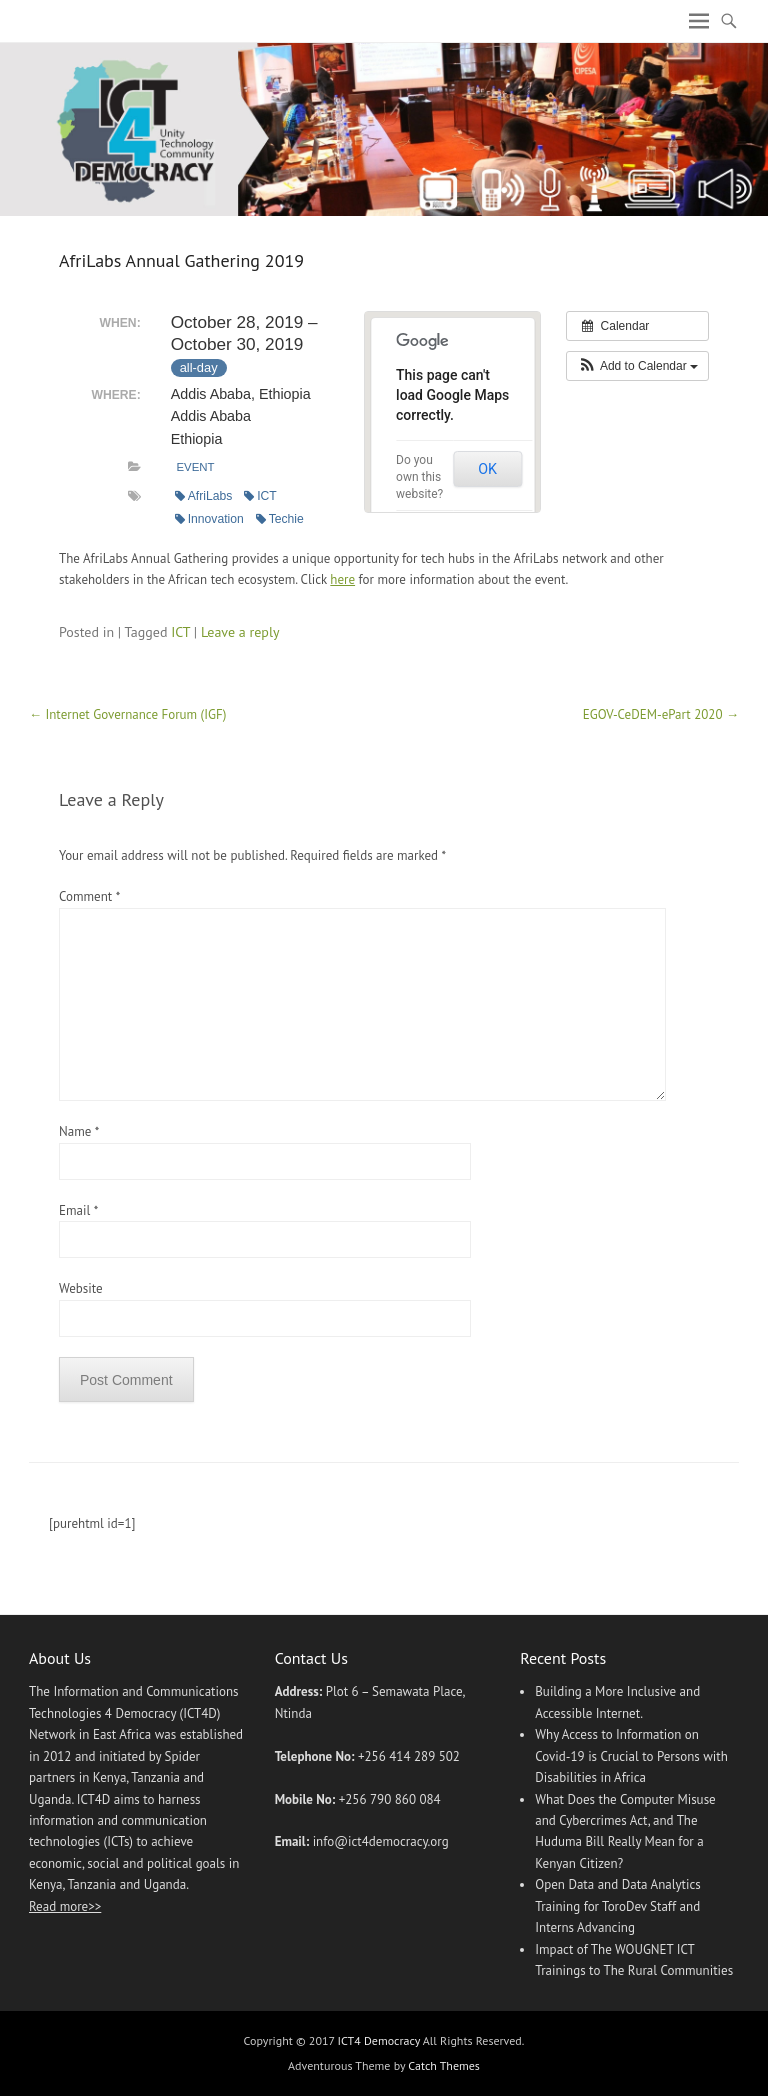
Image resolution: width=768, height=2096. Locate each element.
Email (78, 1210)
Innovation (209, 519)
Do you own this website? (419, 477)
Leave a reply (240, 632)
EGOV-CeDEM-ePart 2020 (661, 714)
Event (195, 467)
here (342, 579)
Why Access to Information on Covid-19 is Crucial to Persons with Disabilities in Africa (631, 1756)
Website (81, 1288)
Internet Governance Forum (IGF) (127, 714)
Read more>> (65, 1906)
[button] (637, 366)
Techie (280, 519)
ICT (260, 496)
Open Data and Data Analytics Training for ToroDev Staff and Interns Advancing (618, 1906)
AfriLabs (204, 496)
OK (487, 469)
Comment (89, 896)
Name (79, 1131)
